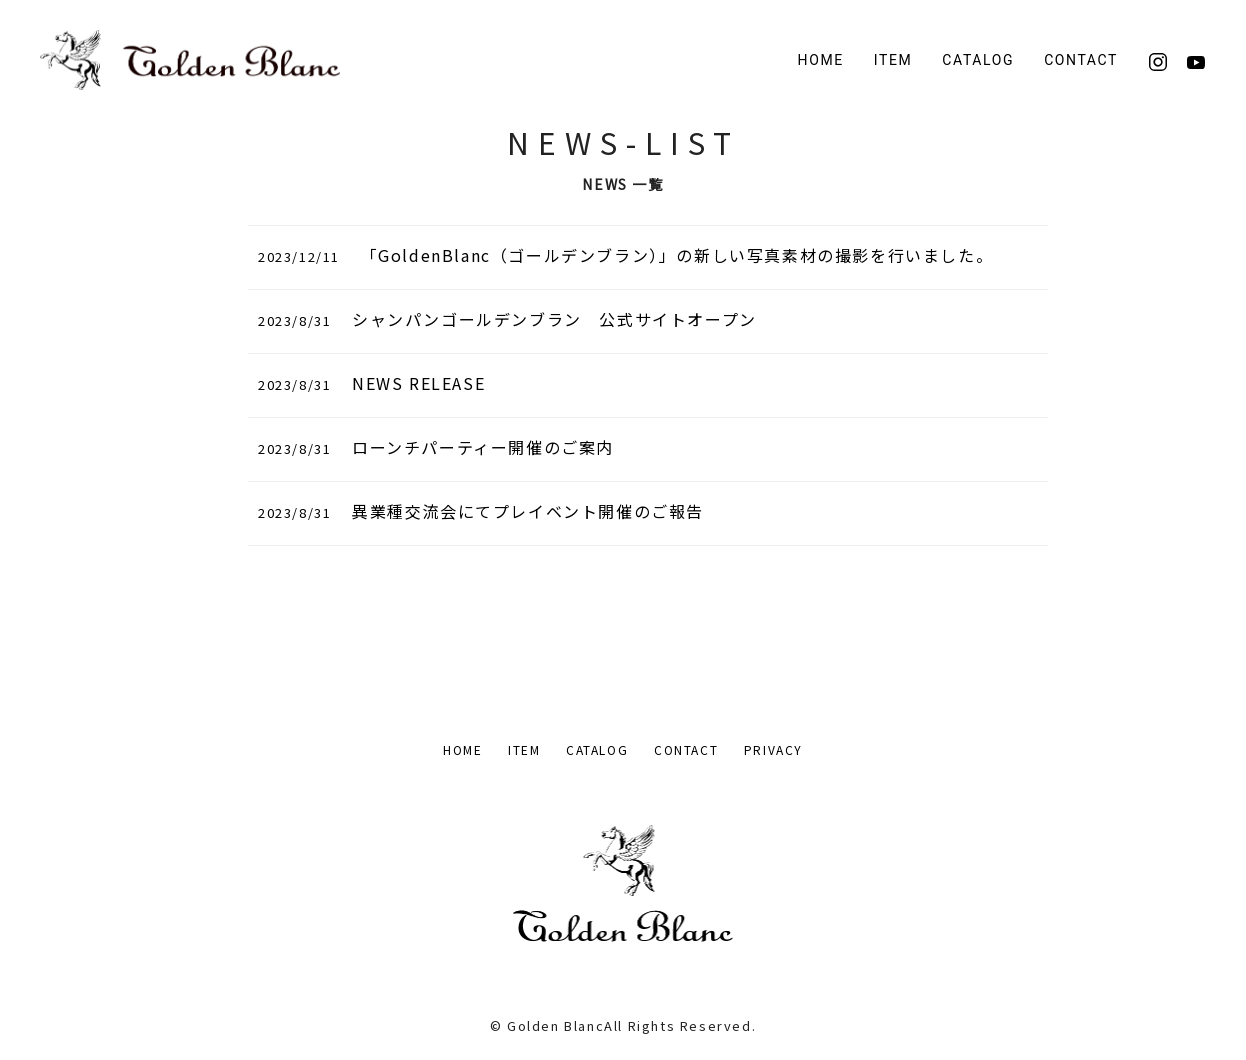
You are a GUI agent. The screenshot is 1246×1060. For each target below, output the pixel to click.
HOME (821, 60)
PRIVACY (773, 749)
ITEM (524, 749)
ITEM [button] (893, 60)
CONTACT (1081, 60)
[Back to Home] (190, 60)
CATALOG (978, 60)
